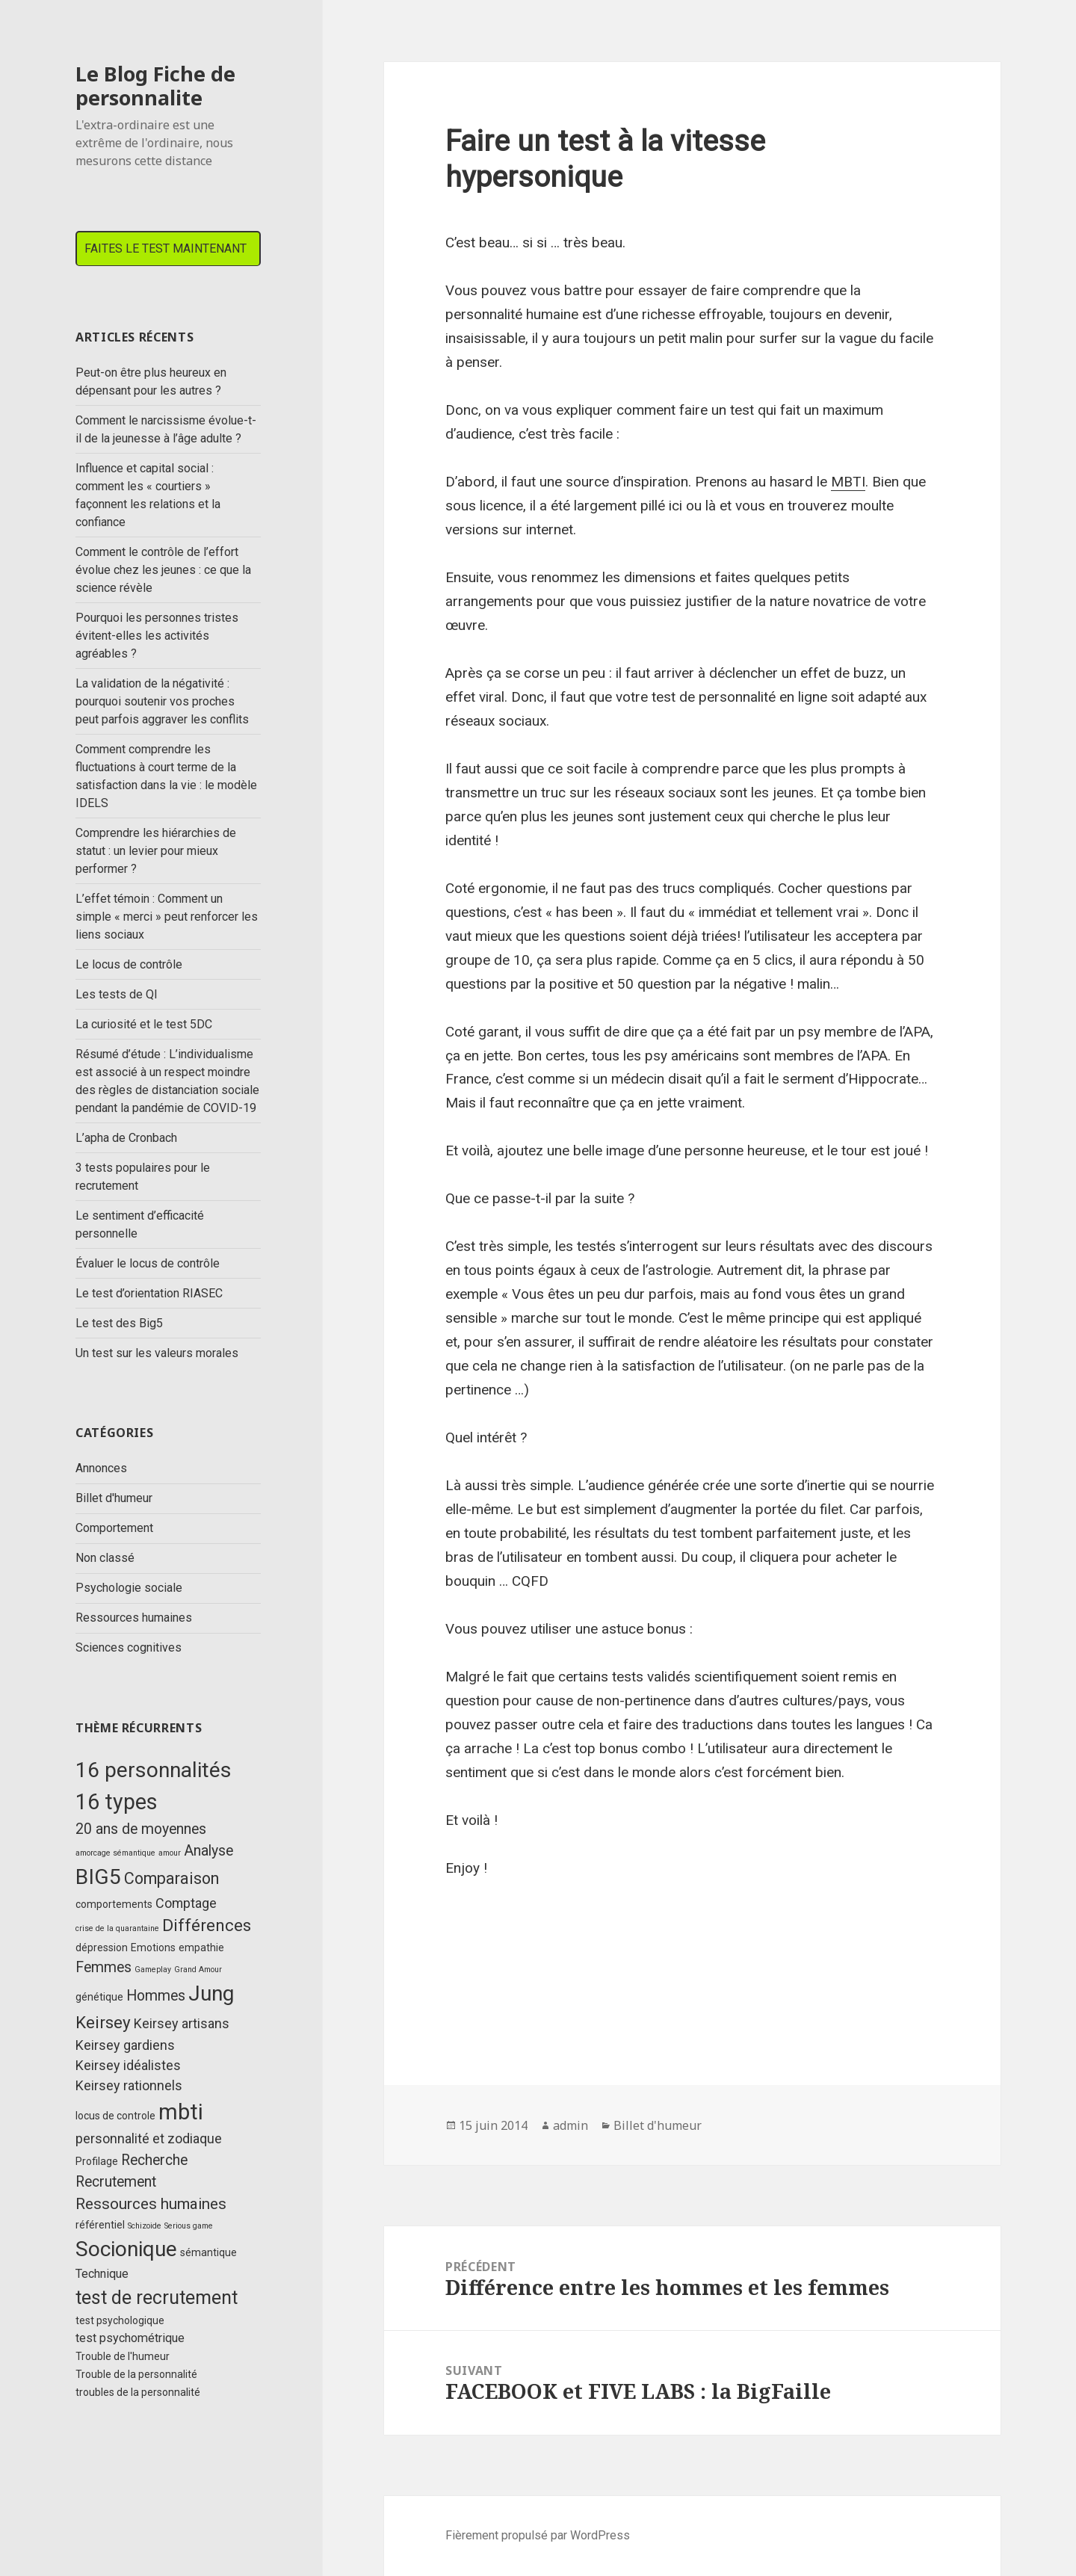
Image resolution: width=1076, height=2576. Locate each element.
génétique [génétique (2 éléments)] (99, 1997)
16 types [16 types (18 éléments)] (116, 1801)
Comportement (114, 1528)
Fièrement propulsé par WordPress (537, 2535)
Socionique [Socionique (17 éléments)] (126, 2249)
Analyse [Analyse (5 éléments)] (208, 1850)
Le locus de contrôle (128, 964)
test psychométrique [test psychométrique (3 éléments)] (130, 2338)
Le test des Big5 (119, 1323)
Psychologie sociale (128, 1588)
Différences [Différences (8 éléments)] (206, 1925)
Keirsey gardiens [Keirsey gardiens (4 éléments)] (125, 2045)
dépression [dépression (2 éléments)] (101, 1947)
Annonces (101, 1468)
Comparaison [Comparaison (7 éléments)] (171, 1878)
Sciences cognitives (128, 1647)
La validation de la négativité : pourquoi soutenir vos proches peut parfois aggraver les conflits (162, 701)
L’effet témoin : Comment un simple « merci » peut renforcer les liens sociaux (166, 917)
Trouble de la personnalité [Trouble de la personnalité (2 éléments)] (136, 2374)
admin (570, 2125)
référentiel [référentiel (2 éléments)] (100, 2225)
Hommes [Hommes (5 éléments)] (155, 1995)
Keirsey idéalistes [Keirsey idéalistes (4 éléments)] (128, 2065)
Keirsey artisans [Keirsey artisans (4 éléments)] (181, 2023)
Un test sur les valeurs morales (156, 1353)
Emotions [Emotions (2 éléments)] (153, 1947)
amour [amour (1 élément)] (169, 1853)
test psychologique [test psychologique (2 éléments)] (119, 2320)
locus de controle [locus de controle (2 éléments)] (115, 2116)
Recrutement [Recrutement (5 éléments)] (115, 2181)
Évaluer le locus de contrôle (147, 1263)
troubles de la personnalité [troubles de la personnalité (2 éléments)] (137, 2392)
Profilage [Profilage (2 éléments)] (96, 2161)
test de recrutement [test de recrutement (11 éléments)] (156, 2297)
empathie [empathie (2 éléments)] (201, 1947)
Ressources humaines (133, 1617)
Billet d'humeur (113, 1498)
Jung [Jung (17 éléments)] (211, 1993)
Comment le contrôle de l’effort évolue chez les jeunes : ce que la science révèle (163, 570)
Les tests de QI (116, 994)
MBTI (848, 481)
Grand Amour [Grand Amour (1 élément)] (198, 1969)
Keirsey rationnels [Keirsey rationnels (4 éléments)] (128, 2085)
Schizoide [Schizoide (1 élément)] (144, 2226)
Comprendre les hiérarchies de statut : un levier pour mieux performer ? (155, 851)
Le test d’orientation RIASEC (149, 1293)
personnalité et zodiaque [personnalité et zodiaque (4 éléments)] (148, 2138)
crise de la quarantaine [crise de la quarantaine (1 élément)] (117, 1928)
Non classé (104, 1558)
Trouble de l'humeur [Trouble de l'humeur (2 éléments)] (122, 2356)
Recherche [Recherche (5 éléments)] (154, 2160)
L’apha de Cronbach (126, 1138)
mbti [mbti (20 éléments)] (180, 2112)
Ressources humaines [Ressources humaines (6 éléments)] (150, 2204)
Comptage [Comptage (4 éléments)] (186, 1903)
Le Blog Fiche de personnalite (155, 85)
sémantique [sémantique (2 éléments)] (208, 2252)
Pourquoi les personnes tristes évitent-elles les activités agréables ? (156, 636)
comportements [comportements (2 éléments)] (113, 1904)
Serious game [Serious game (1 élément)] (188, 2226)
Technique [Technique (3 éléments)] (102, 2274)
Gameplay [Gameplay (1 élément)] (152, 1969)
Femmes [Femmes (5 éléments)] (103, 1967)
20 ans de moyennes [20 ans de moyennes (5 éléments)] (140, 1829)
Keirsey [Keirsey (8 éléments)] (103, 2023)
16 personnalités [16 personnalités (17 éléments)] (153, 1770)
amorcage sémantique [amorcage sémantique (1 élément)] (115, 1853)
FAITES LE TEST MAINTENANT (165, 248)
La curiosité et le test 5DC (143, 1024)
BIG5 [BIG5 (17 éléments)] (98, 1877)
